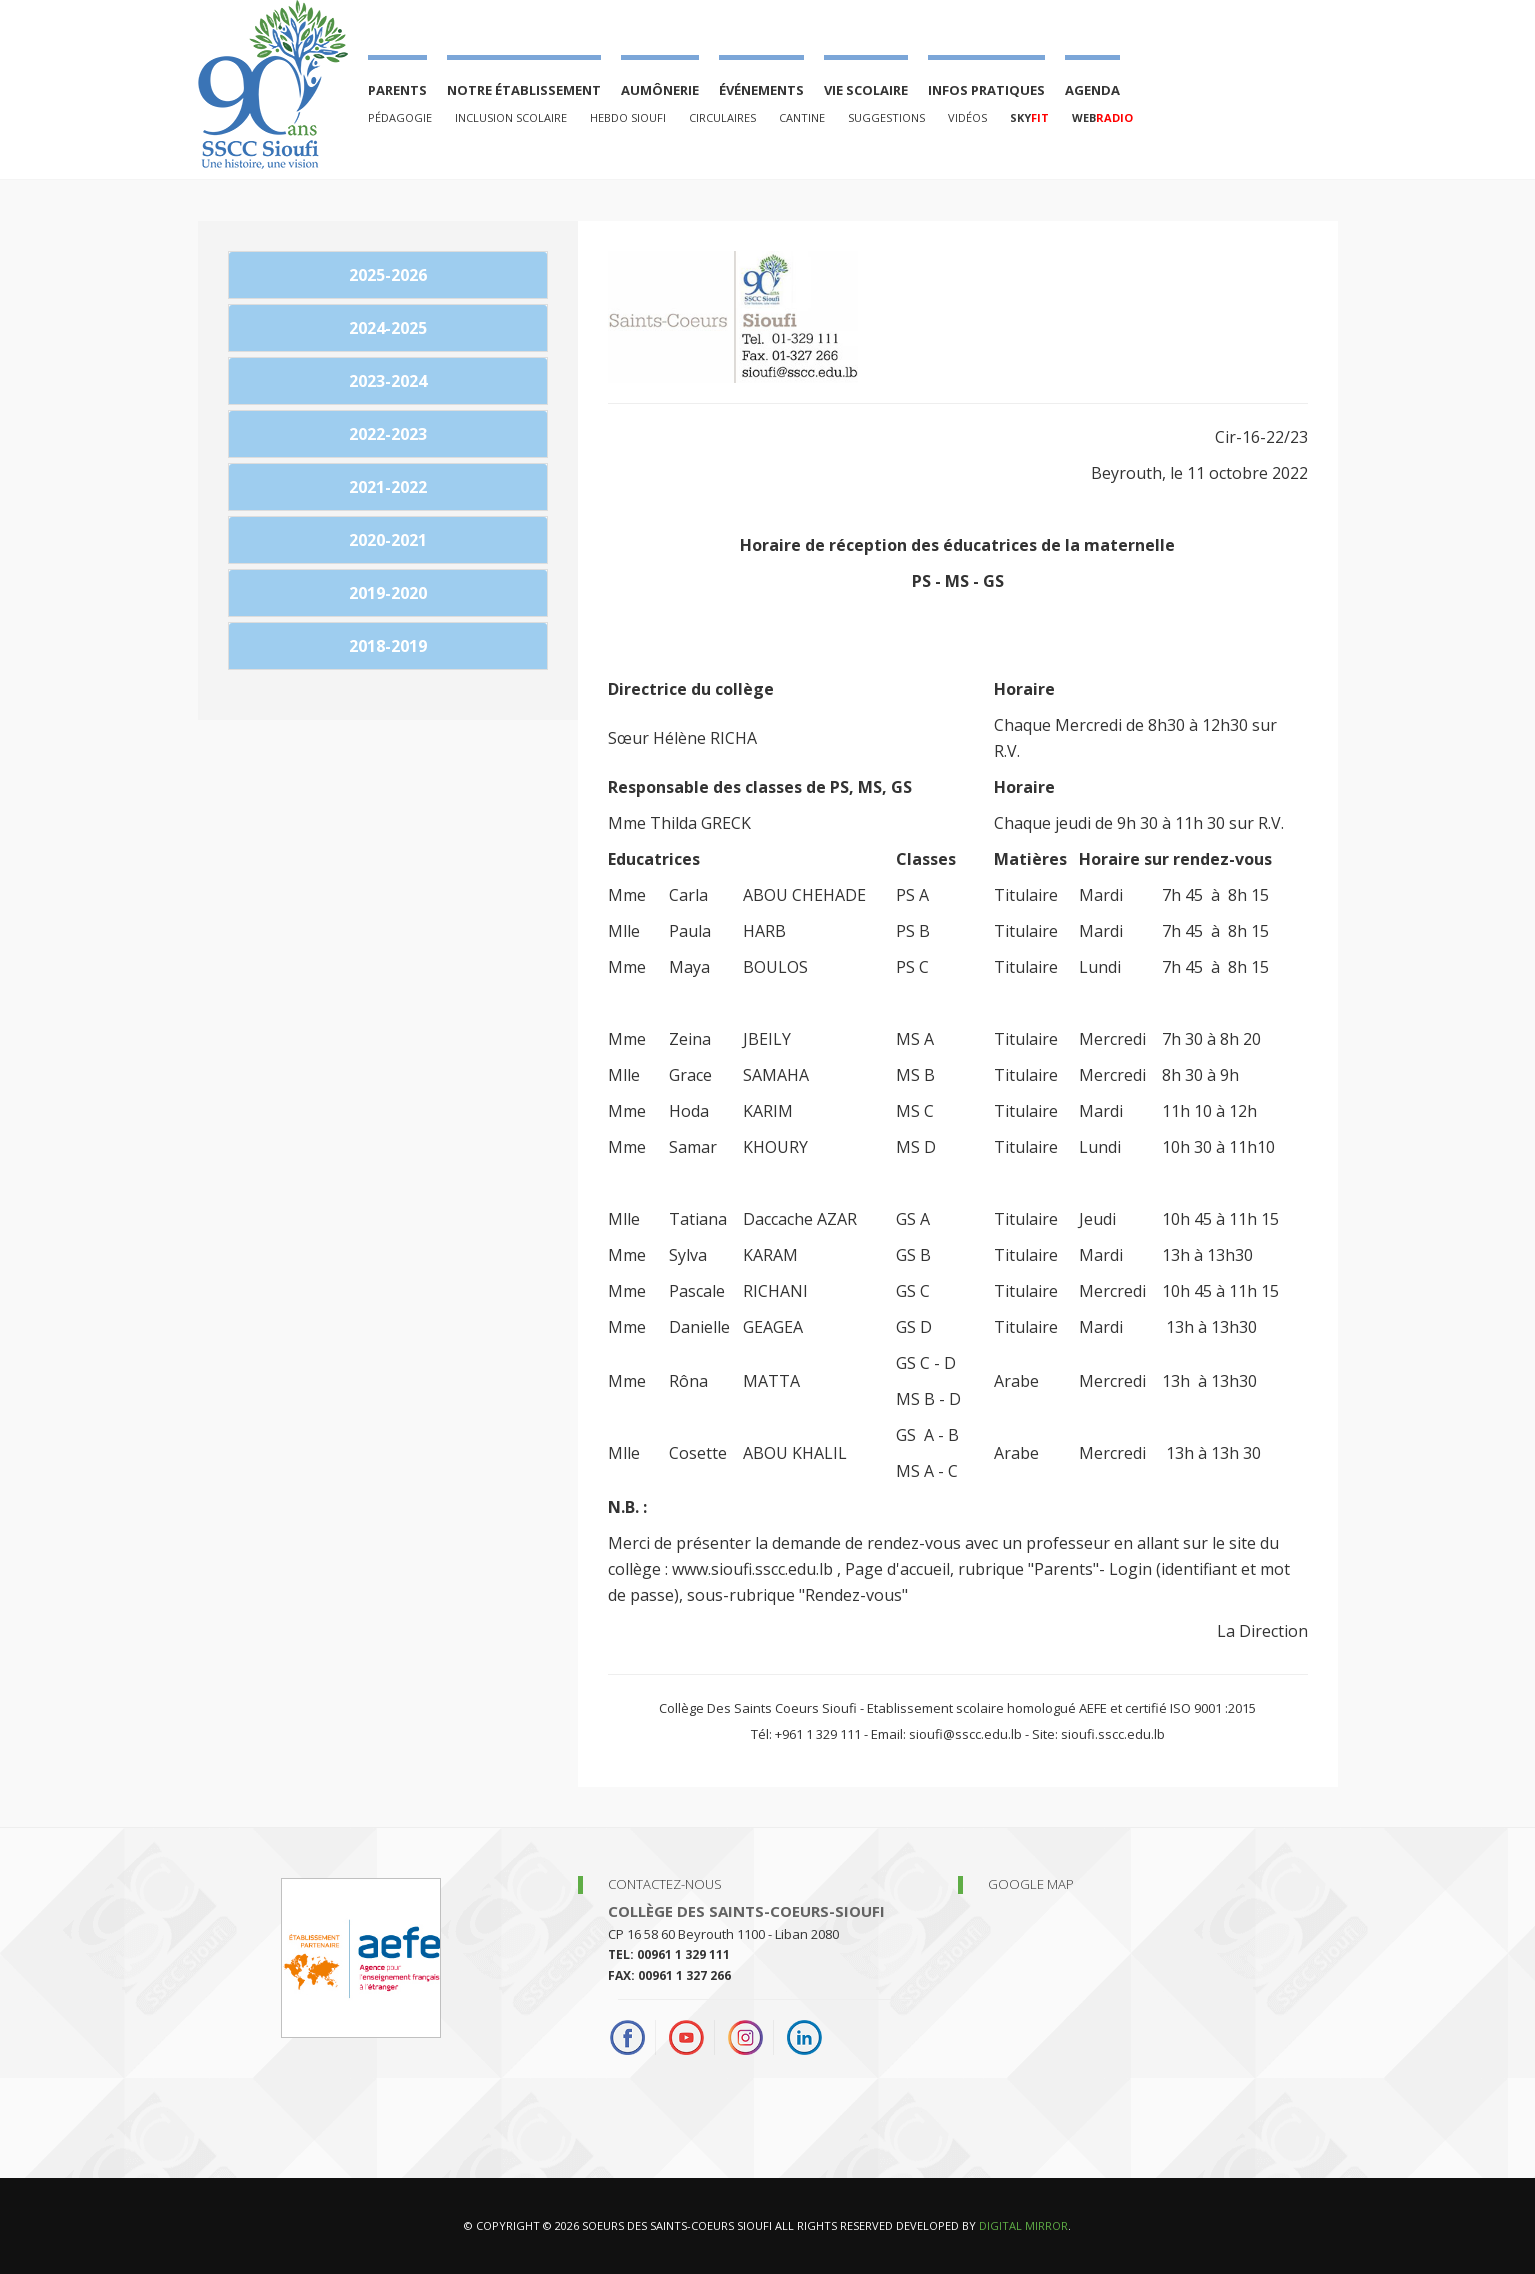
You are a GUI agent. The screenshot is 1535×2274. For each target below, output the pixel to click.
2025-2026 (388, 275)
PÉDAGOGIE (400, 117)
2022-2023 (388, 434)
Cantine (802, 117)
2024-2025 (388, 328)
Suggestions (886, 117)
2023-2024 (388, 381)
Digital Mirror (1023, 2225)
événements (761, 90)
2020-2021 (388, 540)
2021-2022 (388, 487)
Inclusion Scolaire (511, 117)
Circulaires (722, 117)
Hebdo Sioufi (628, 117)
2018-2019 (388, 646)
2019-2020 (388, 593)
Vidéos (967, 117)
